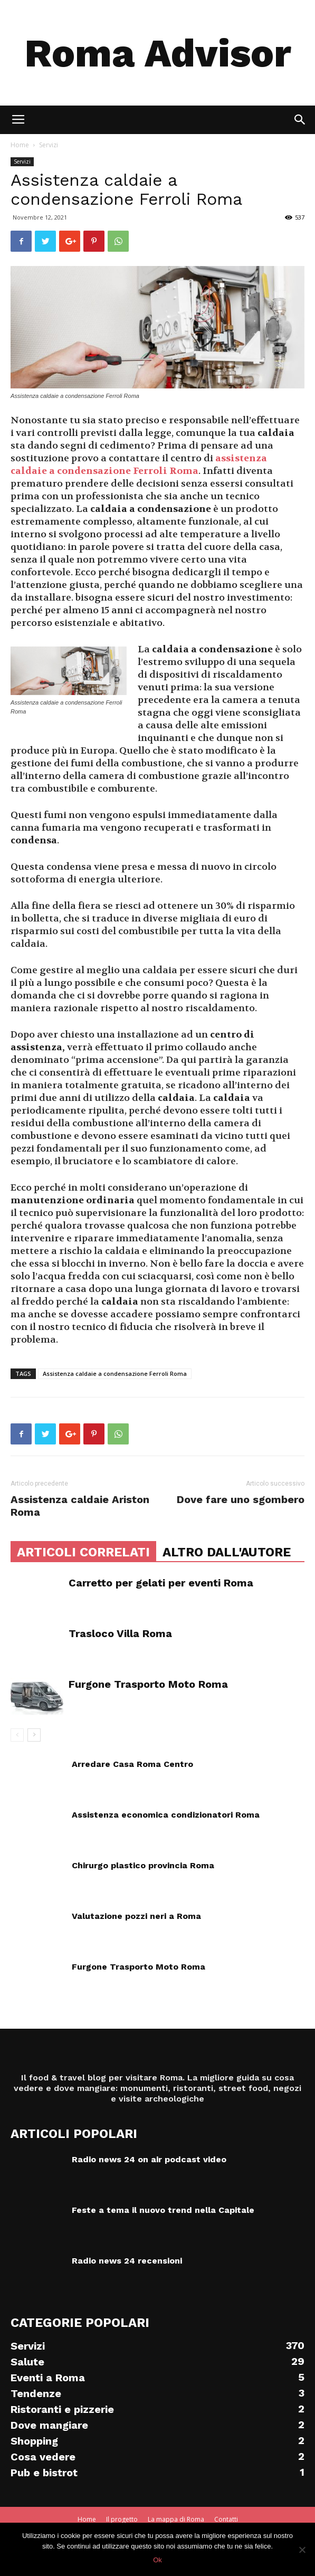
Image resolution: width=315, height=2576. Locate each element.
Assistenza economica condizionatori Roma (166, 1815)
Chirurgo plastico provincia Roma (143, 1865)
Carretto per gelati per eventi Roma (161, 1582)
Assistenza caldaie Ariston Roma (80, 1505)
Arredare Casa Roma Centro (132, 1764)
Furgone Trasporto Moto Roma (148, 1684)
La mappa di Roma (176, 2519)
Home (20, 144)
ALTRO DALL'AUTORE (227, 1552)
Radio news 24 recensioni (127, 2261)
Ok (157, 2560)
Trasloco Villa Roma (120, 1633)
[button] (300, 120)
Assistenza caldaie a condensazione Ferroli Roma (115, 1373)
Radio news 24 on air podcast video (149, 2159)
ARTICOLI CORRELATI (83, 1552)
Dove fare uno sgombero (240, 1499)
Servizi (48, 144)
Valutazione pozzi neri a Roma (136, 1916)
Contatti (226, 2519)
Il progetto (122, 2519)
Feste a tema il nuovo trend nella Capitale (163, 2210)
